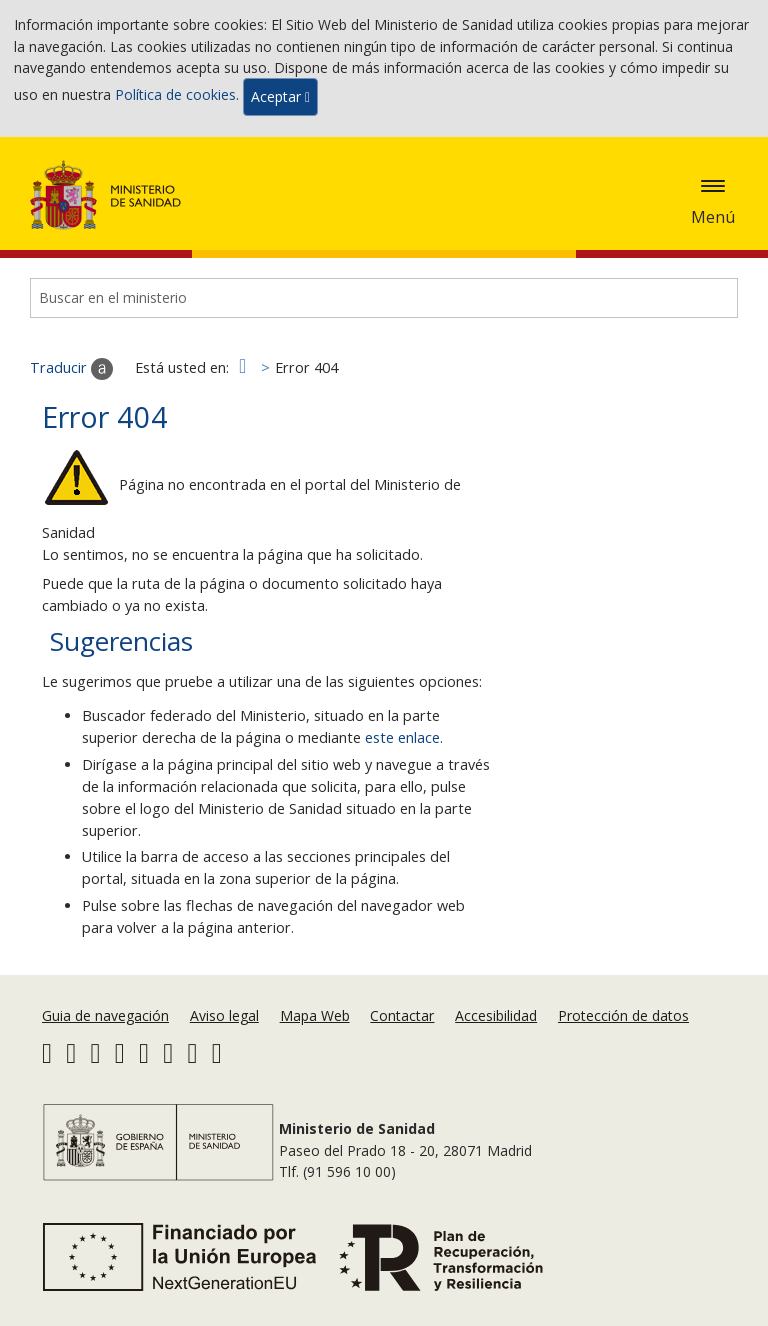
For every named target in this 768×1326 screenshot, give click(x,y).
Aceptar (280, 96)
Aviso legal (224, 1015)
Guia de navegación (105, 1015)
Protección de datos (623, 1015)
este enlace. (404, 737)
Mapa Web (315, 1015)
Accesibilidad (496, 1015)
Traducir (71, 369)
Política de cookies (175, 95)
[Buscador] (384, 298)
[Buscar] (708, 298)
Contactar (402, 1015)
